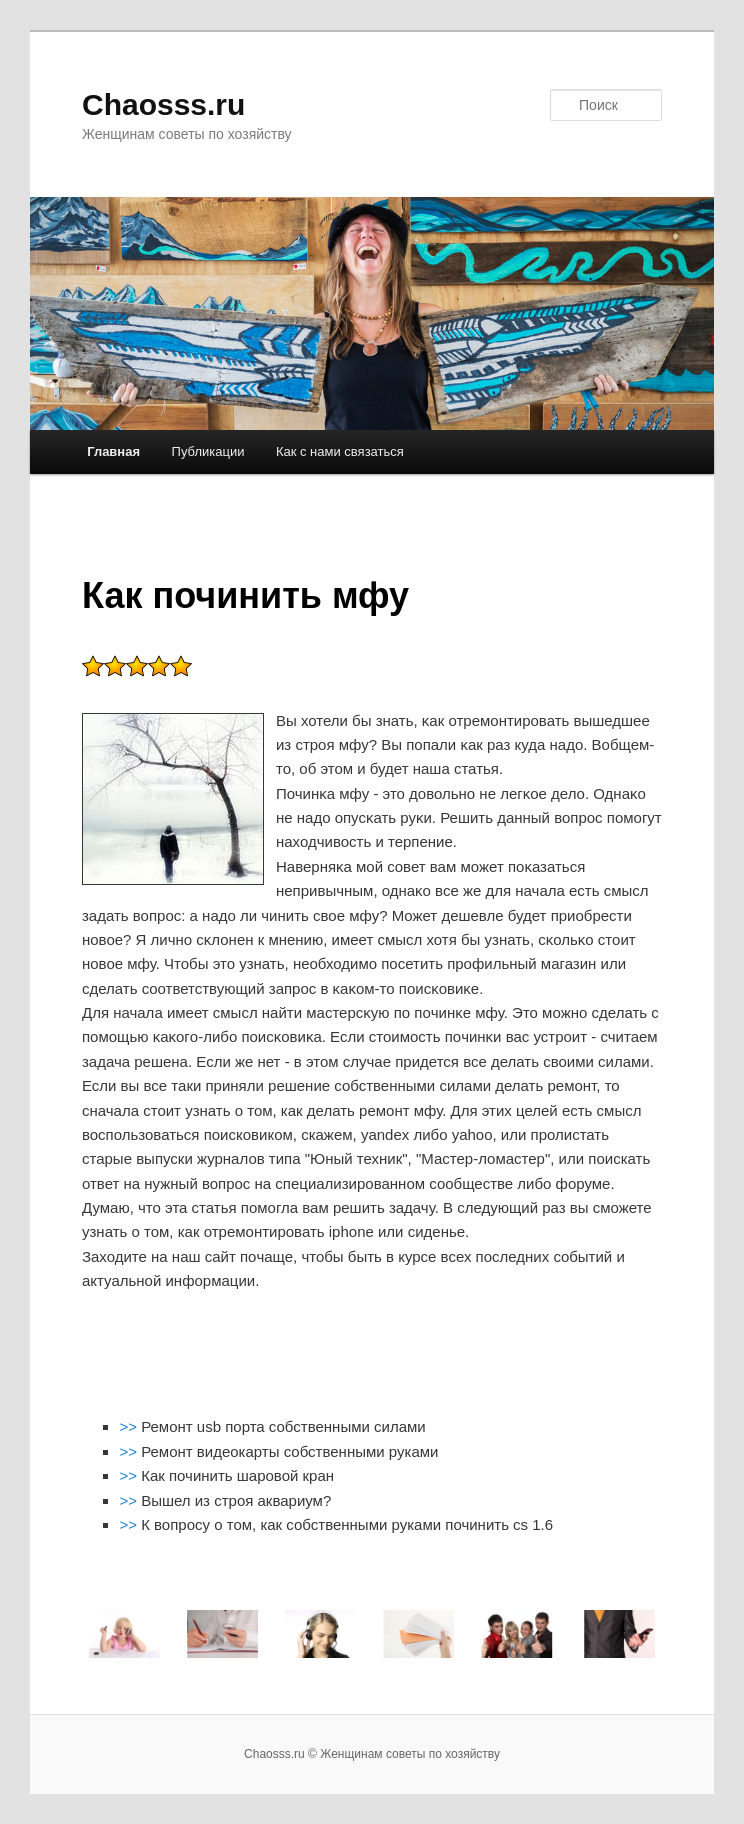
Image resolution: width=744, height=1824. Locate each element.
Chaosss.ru (163, 104)
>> (130, 1426)
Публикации (208, 451)
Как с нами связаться (340, 451)
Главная (113, 451)
